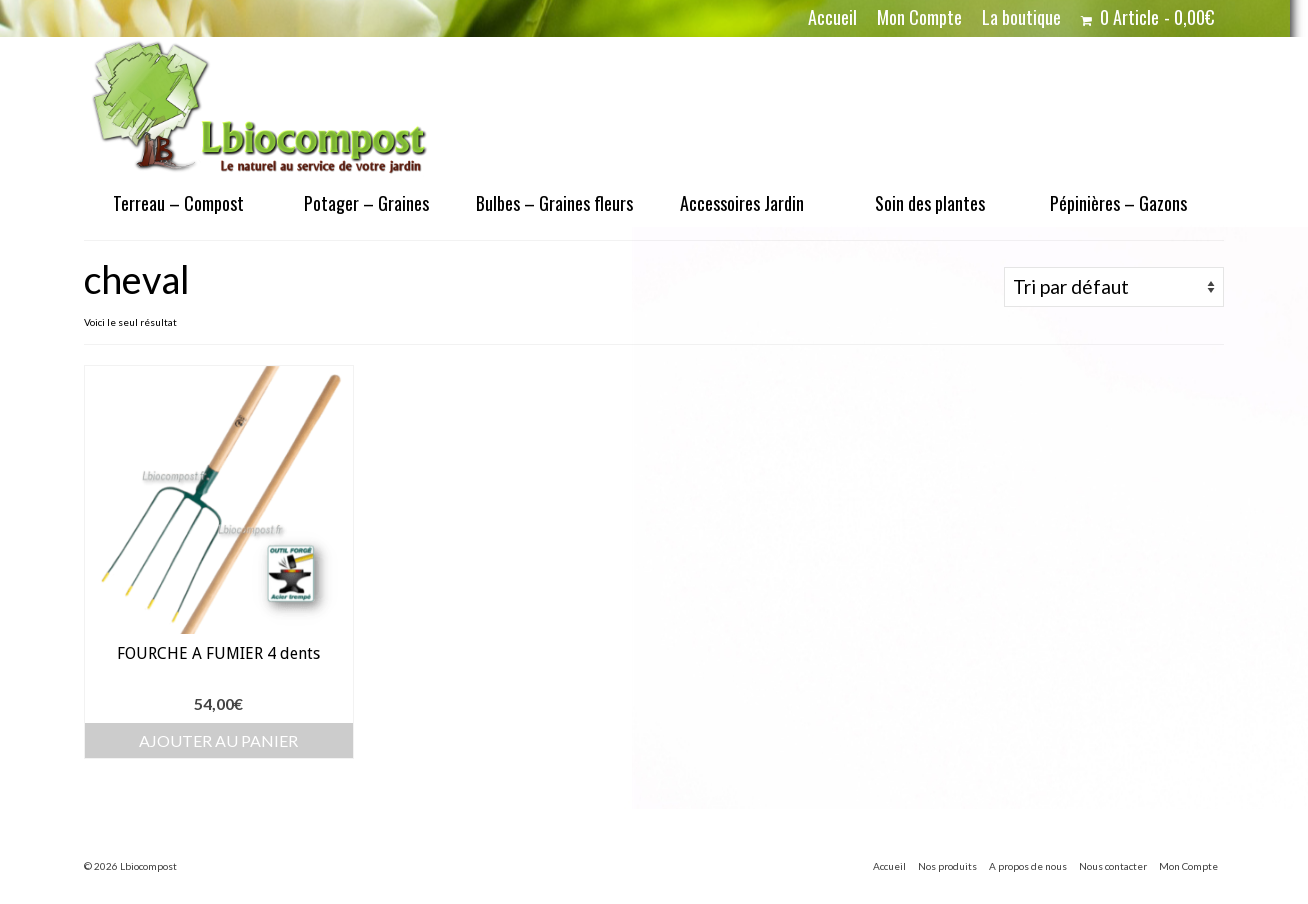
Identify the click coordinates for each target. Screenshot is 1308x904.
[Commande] (1114, 287)
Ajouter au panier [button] (218, 740)
